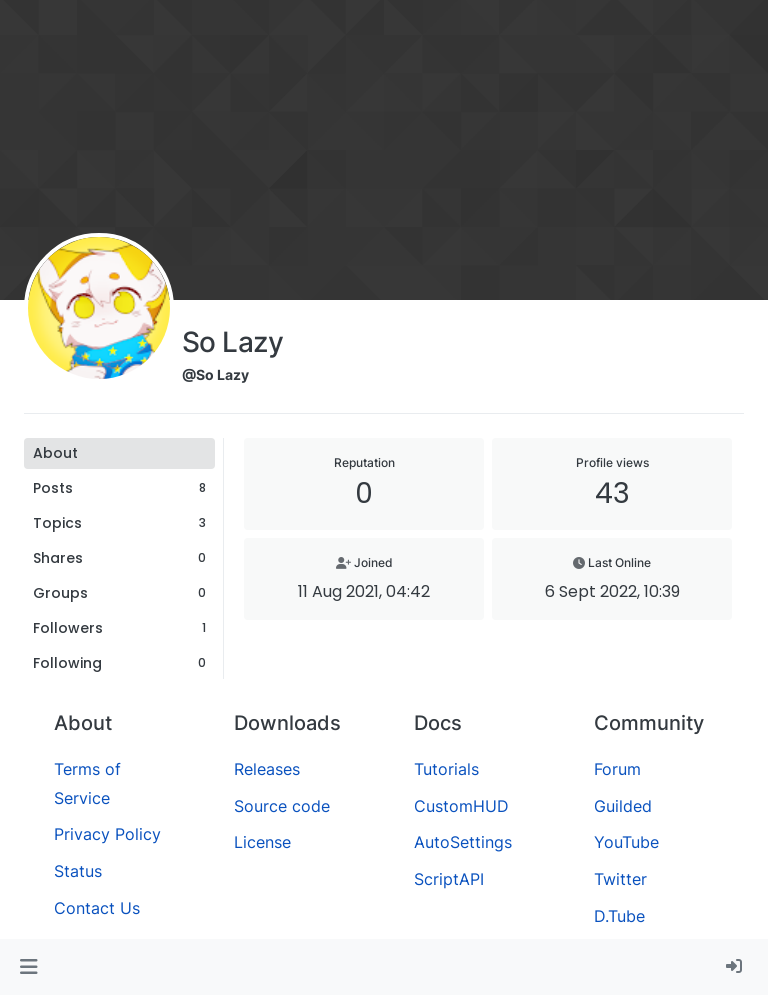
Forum (617, 769)
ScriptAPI (449, 879)
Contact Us (97, 908)
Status (78, 871)
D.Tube (619, 916)
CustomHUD (461, 806)
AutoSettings (463, 842)
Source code (282, 806)
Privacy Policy (107, 834)
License (262, 842)
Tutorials (446, 769)
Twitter (620, 879)
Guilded (623, 806)
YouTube (626, 842)
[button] (28, 967)
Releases (267, 769)
